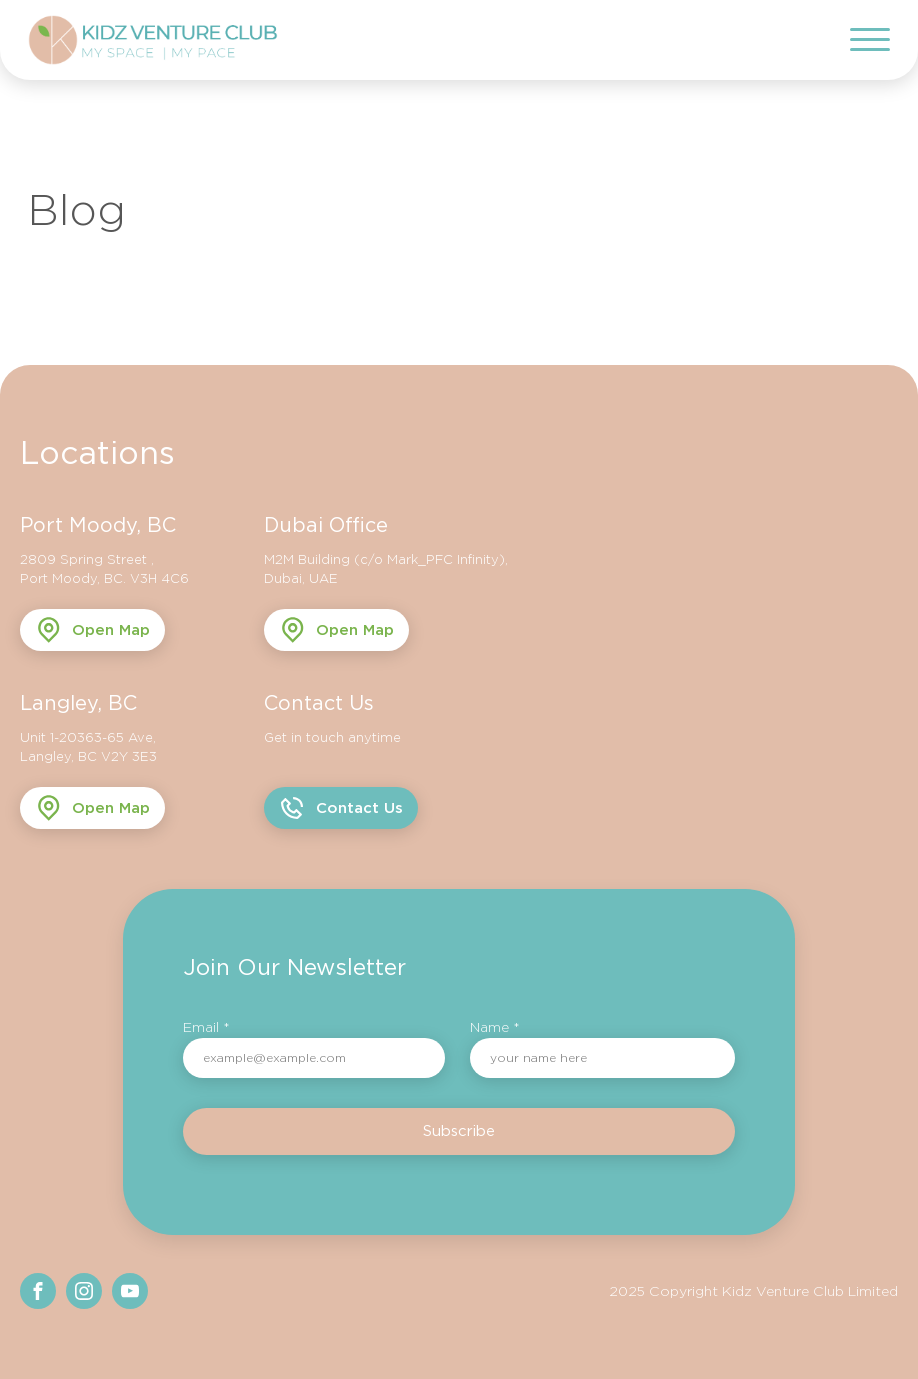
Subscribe (459, 1131)
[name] (602, 1058)
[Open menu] (870, 40)
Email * (206, 1027)
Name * (495, 1027)
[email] (314, 1058)
